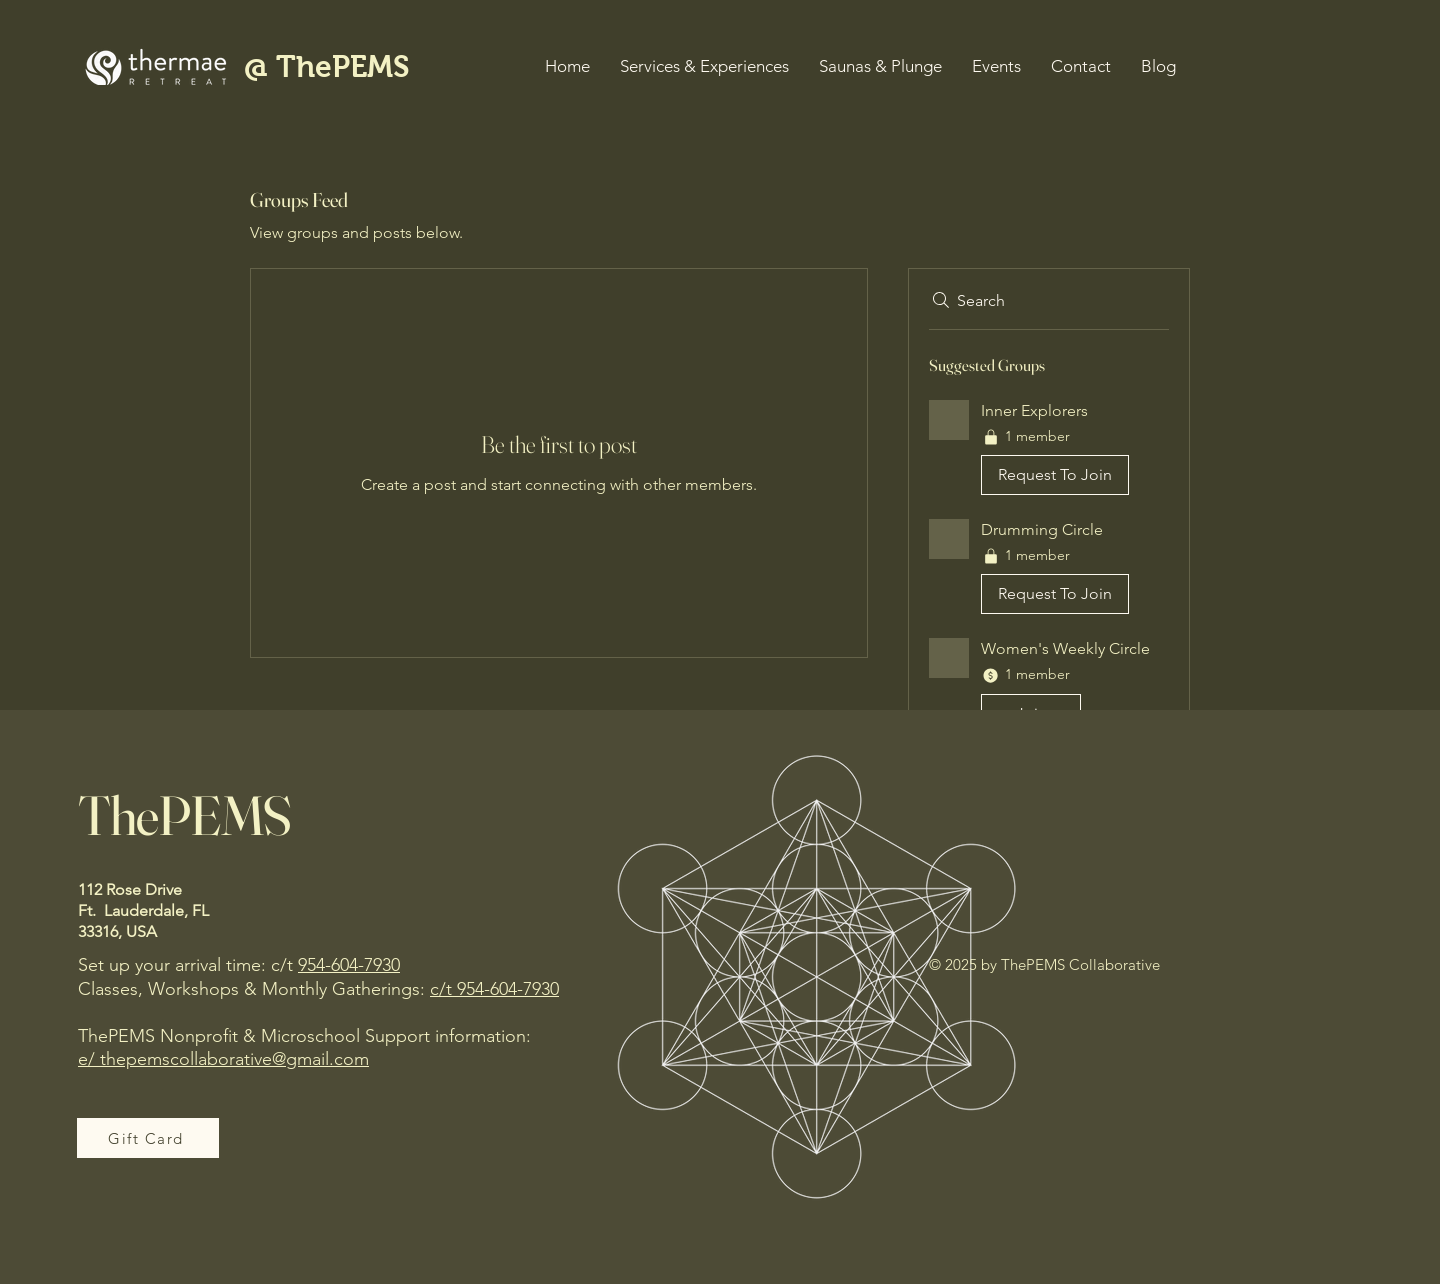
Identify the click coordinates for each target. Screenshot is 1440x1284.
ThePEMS (184, 815)
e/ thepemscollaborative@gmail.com (223, 1059)
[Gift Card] (148, 1138)
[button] (704, 66)
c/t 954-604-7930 (494, 989)
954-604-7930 (349, 965)
